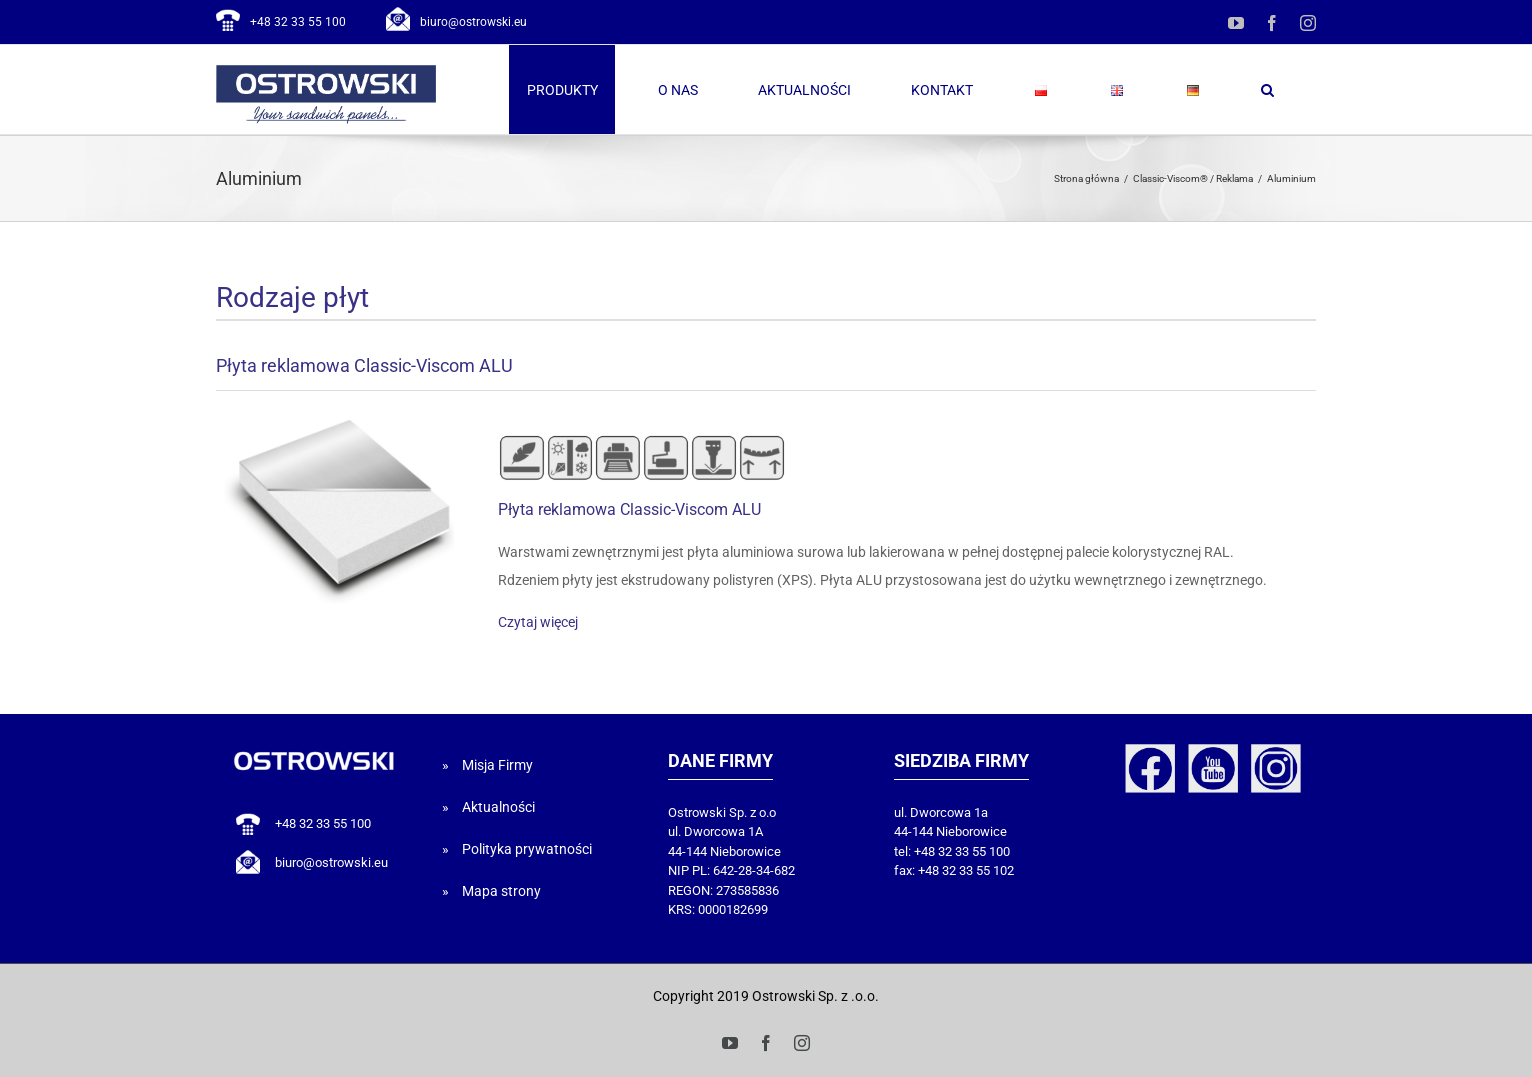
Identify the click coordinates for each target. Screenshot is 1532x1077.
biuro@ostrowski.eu (473, 22)
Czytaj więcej (538, 622)
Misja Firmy (497, 765)
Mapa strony (501, 891)
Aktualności (498, 807)
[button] (1267, 89)
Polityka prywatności (527, 849)
